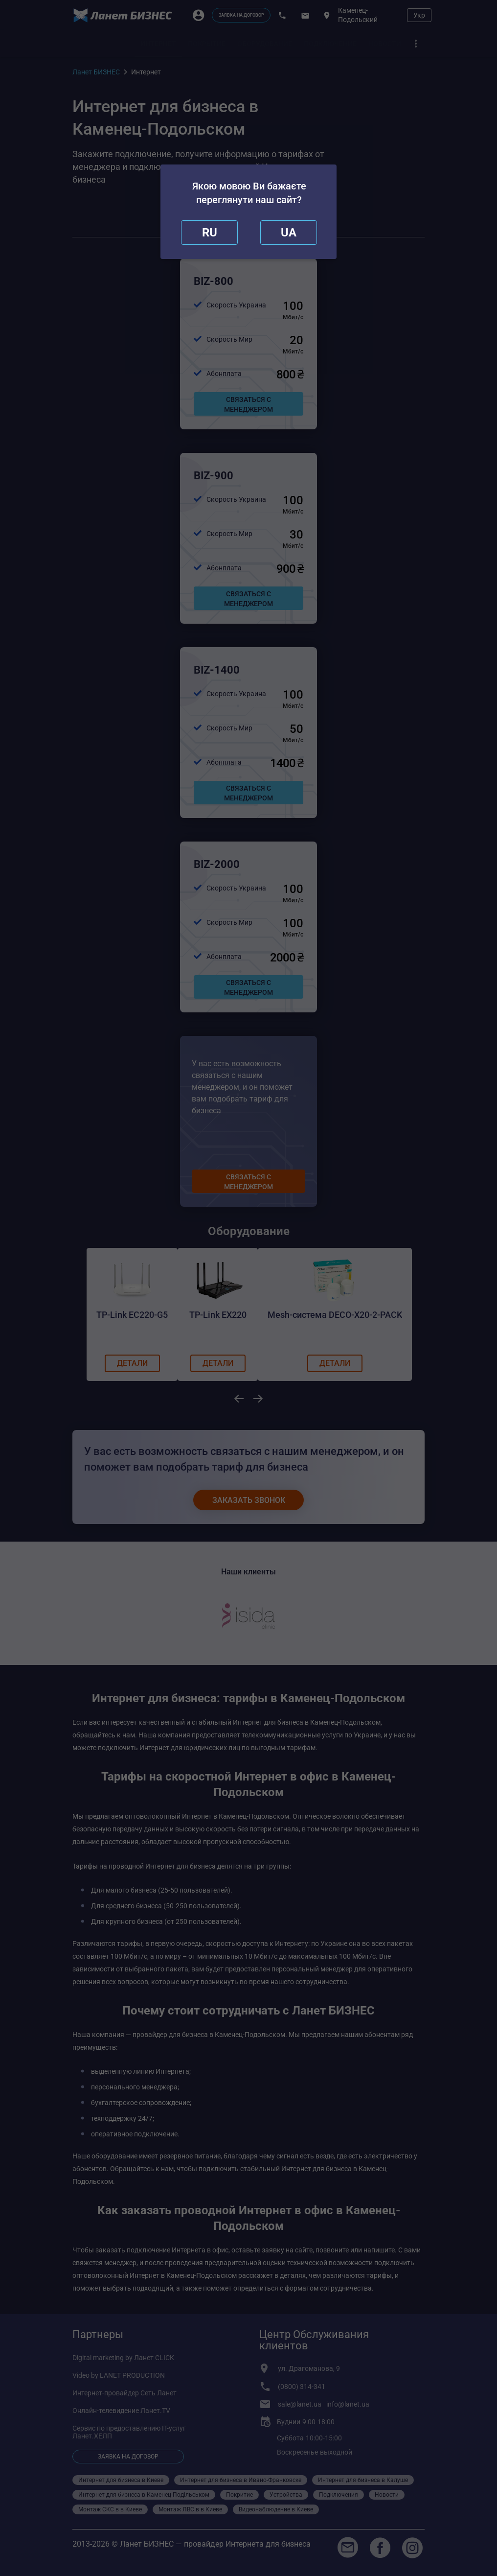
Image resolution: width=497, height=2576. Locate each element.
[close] (209, 232)
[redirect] (288, 232)
